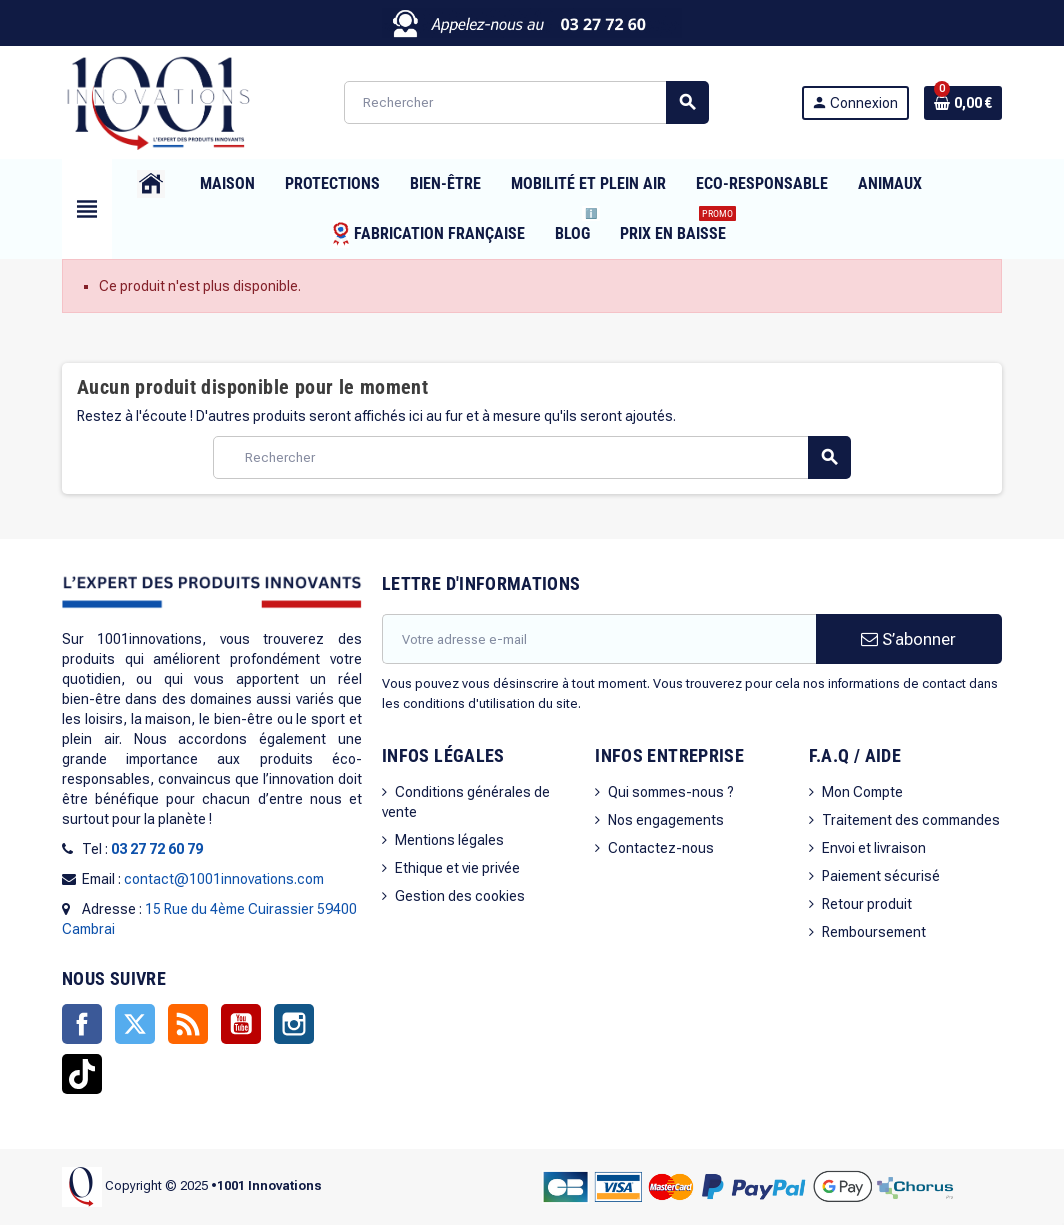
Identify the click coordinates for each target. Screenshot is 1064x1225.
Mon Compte (862, 792)
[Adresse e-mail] (599, 639)
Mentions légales (449, 840)
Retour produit (867, 904)
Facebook (82, 1024)
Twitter (135, 1024)
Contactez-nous (661, 848)
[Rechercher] (526, 102)
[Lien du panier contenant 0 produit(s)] (963, 103)
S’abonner (908, 639)
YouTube (241, 1024)
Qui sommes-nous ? (671, 792)
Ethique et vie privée (457, 868)
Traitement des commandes (911, 820)
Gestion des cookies (460, 896)
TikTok (82, 1074)
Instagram (294, 1024)
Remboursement (874, 932)
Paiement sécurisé (881, 876)
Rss (188, 1024)
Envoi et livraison (874, 848)
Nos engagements (666, 820)
